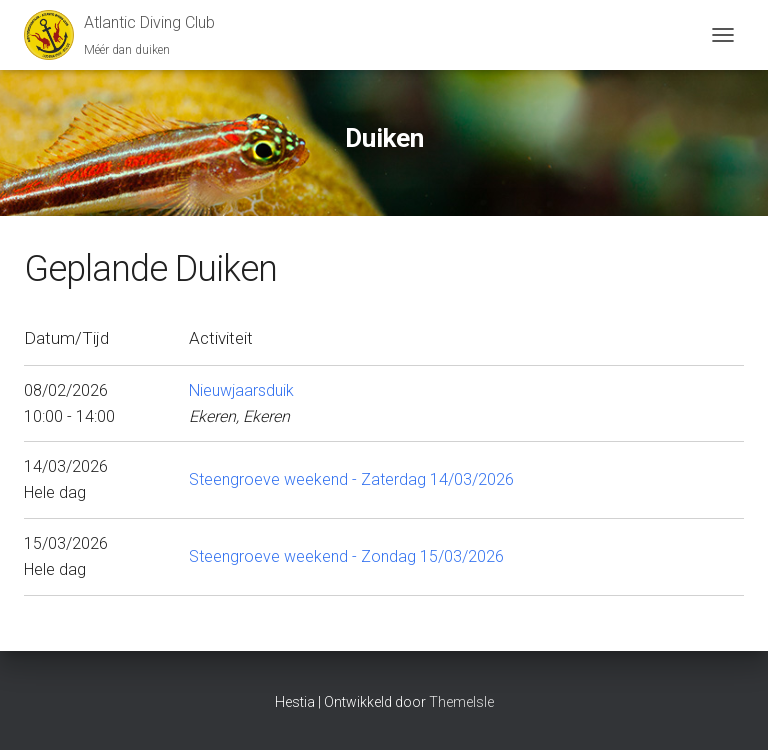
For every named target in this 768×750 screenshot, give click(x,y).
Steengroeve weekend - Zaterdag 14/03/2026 (351, 479)
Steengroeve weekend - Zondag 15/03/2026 (346, 556)
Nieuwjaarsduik (241, 390)
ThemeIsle (461, 702)
